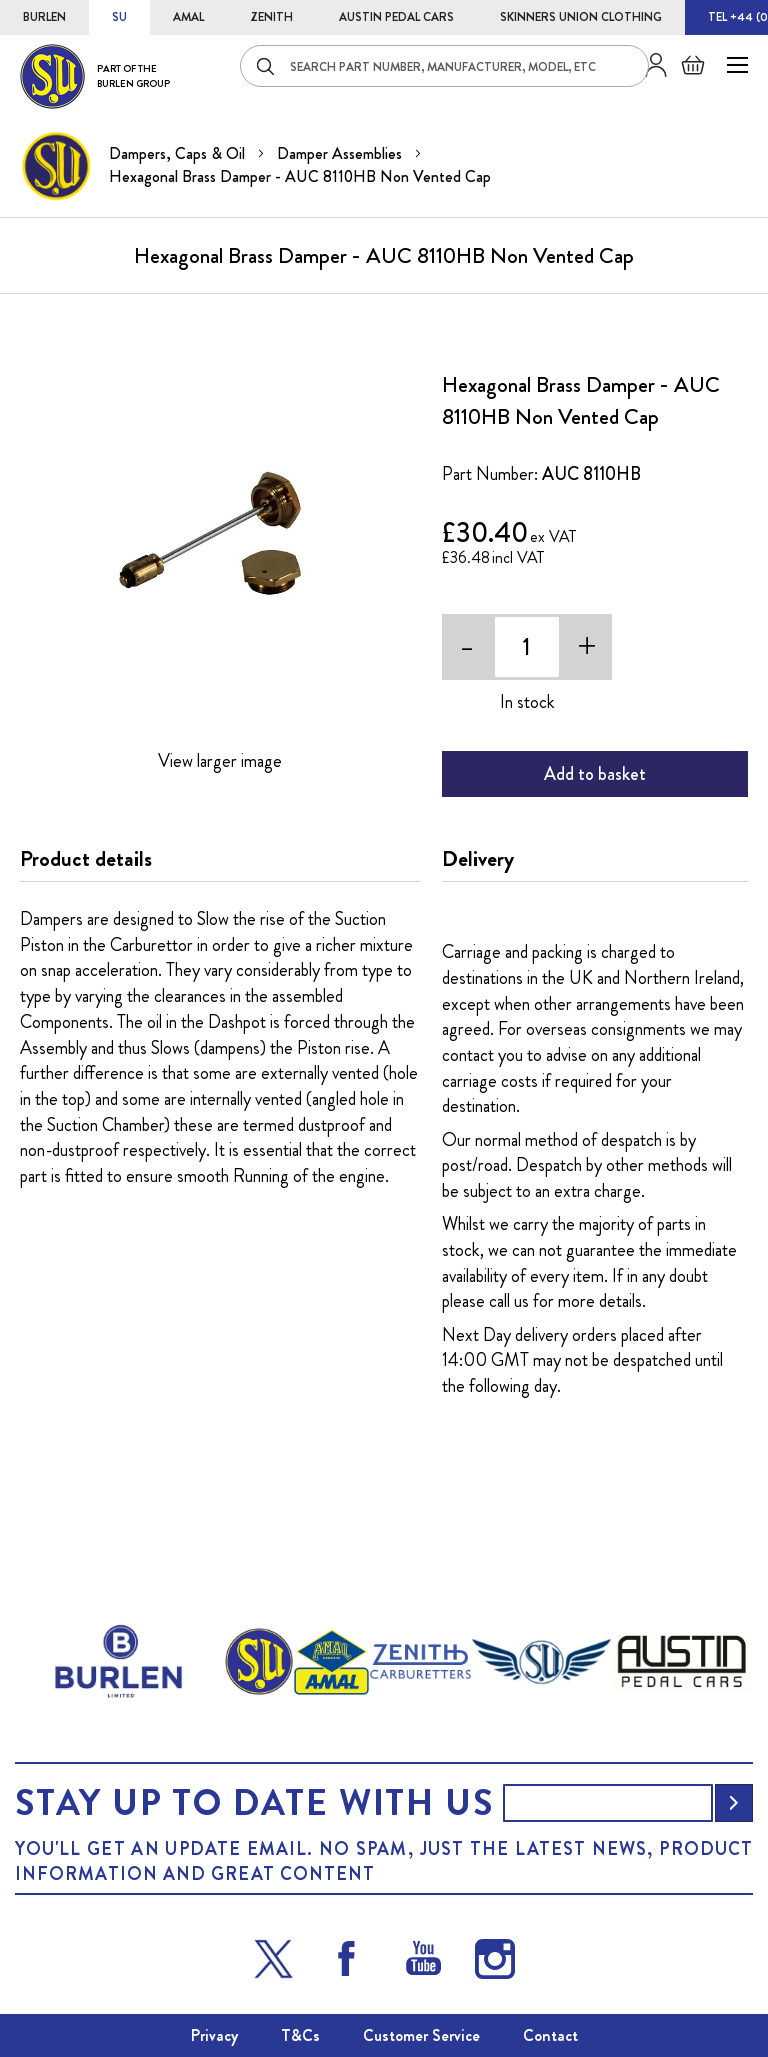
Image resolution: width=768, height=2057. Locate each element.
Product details (86, 859)
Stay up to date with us (254, 1803)
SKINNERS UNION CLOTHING (581, 17)
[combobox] (444, 66)
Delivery (478, 859)
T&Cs (300, 2035)
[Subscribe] (734, 1803)
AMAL (188, 17)
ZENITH (271, 17)
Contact (550, 2035)
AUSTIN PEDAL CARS (396, 17)
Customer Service (421, 2035)
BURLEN (44, 17)
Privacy (214, 2035)
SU (119, 17)
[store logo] (95, 76)
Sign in (648, 65)
